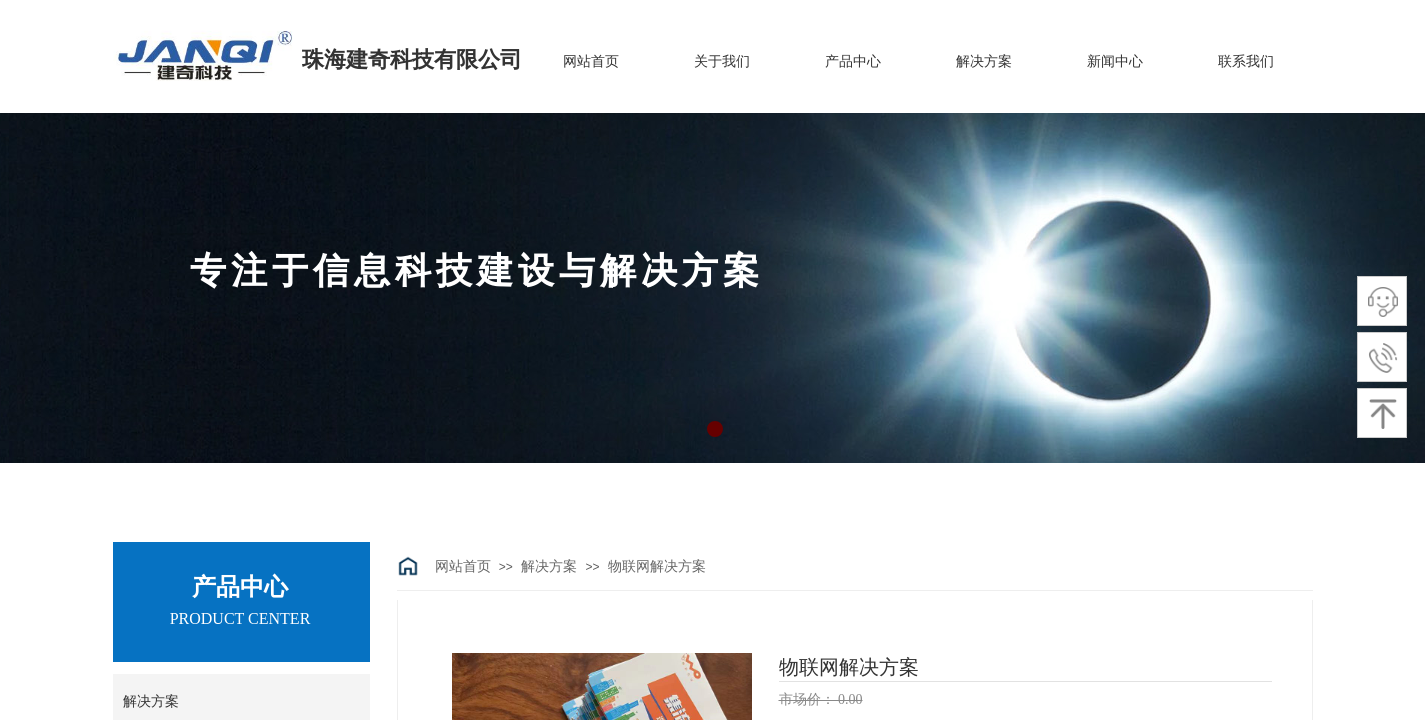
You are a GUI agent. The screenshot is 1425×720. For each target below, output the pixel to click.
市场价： (809, 699)
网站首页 (463, 566)
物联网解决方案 (657, 566)
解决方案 (549, 566)
